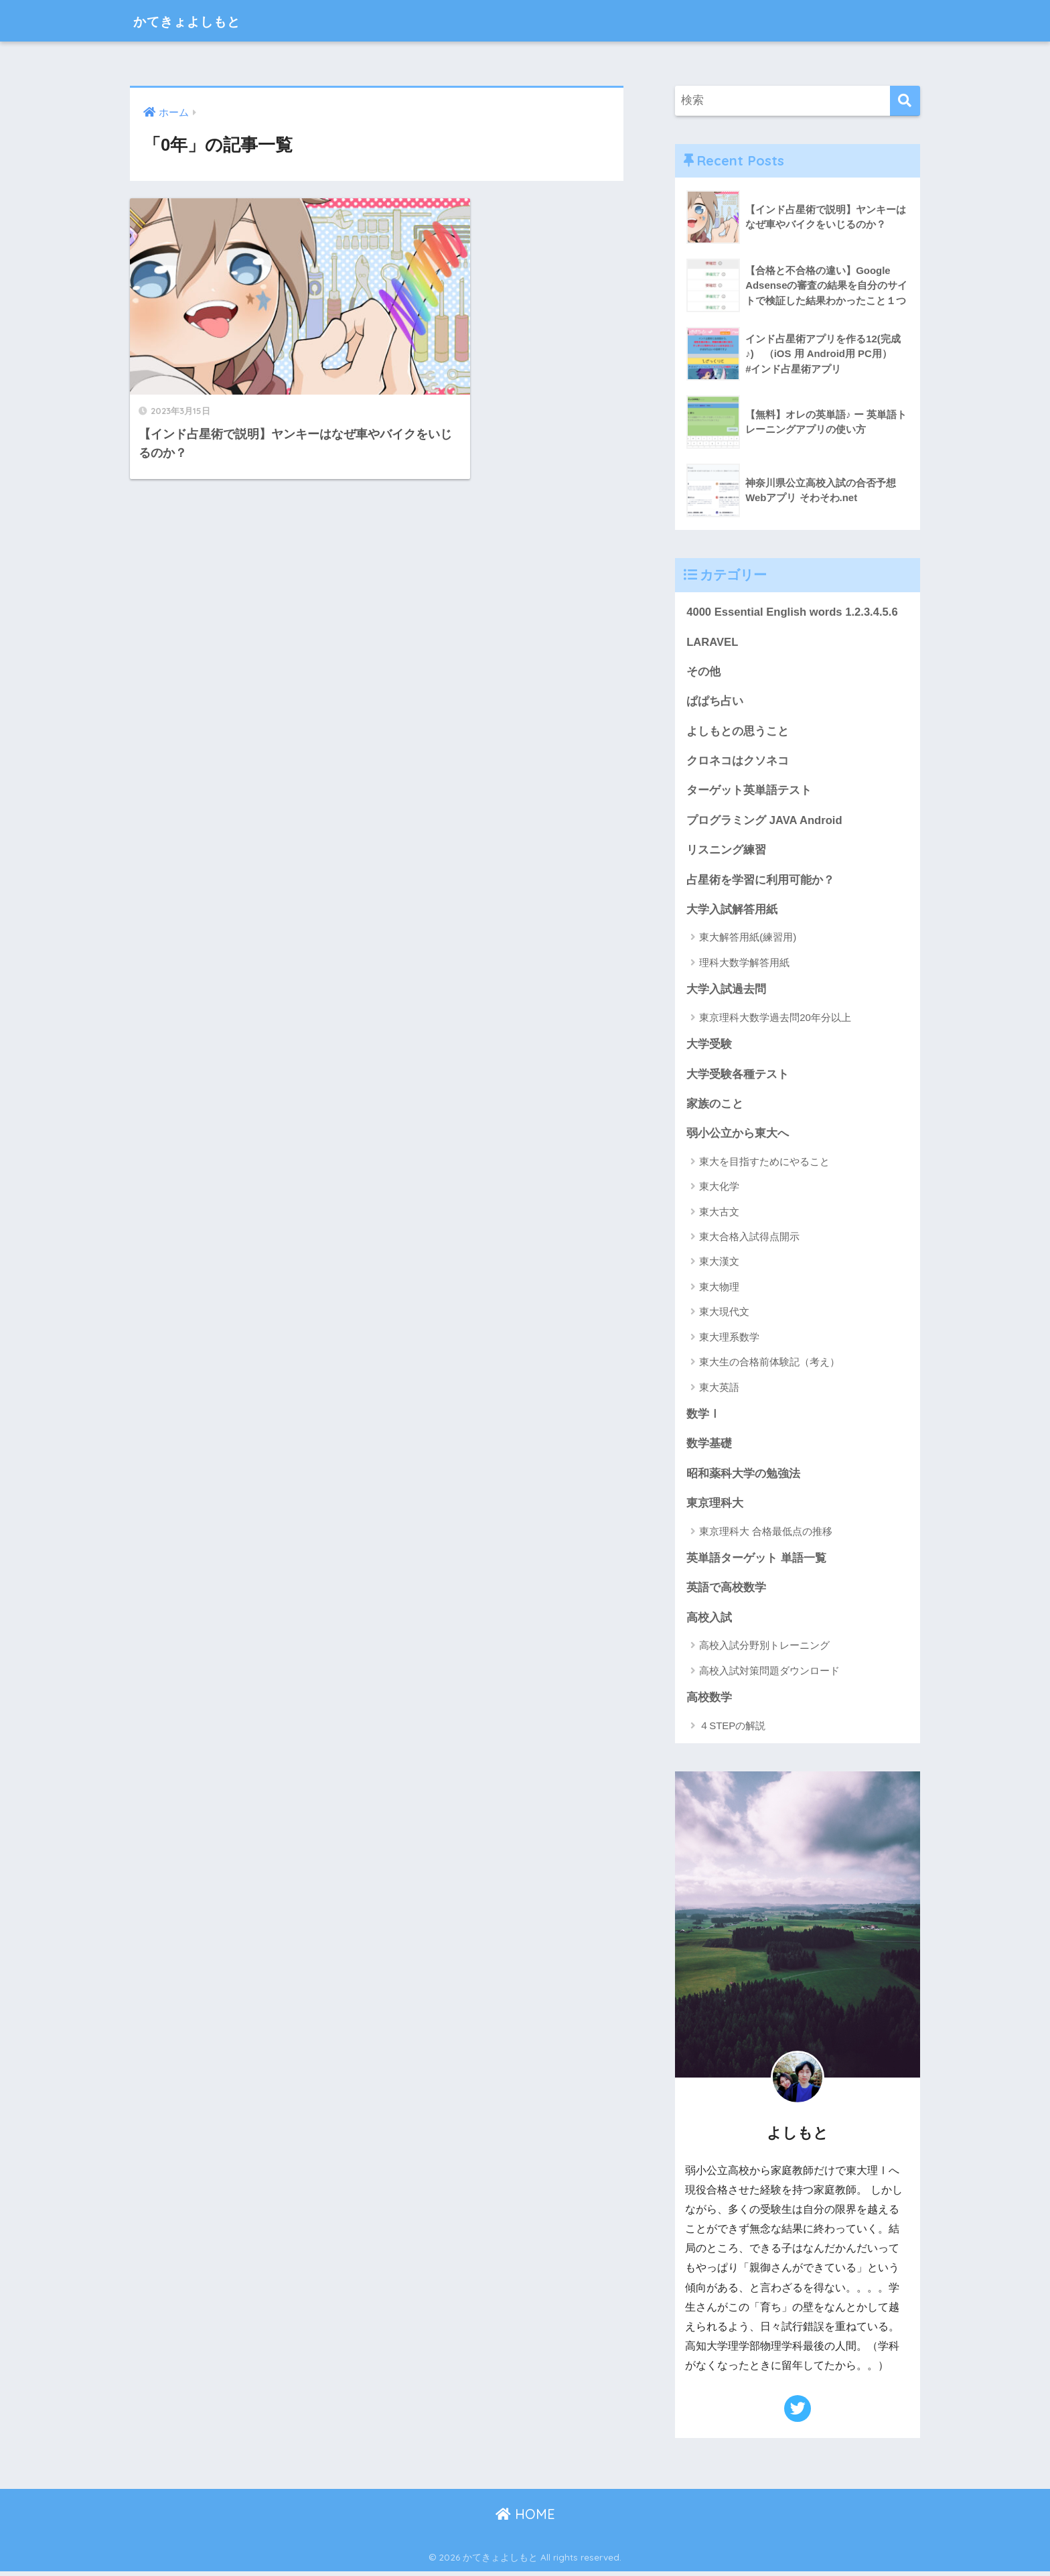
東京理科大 (714, 1507)
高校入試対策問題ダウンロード (769, 1675)
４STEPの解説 (732, 1730)
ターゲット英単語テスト (749, 791)
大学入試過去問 (726, 992)
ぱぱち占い (714, 701)
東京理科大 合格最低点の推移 (765, 1535)
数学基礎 (709, 1447)
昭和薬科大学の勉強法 (743, 1477)
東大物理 (719, 1290)
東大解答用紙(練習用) (747, 939)
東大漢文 (719, 1264)
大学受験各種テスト (737, 1077)
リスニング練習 (726, 851)
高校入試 (709, 1622)
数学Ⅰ (703, 1417)
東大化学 (719, 1189)
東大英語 (719, 1390)
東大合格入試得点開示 (749, 1239)
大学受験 (709, 1046)
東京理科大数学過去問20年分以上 (775, 1019)
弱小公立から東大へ (737, 1136)
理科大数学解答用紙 (744, 964)
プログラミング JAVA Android (764, 821)
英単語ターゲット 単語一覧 (756, 1562)
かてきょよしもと (200, 20)
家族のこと (714, 1106)
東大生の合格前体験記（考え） (769, 1365)
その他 (703, 672)
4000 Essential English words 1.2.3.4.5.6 (793, 612)
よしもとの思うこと (737, 732)
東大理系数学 (729, 1340)
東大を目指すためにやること (764, 1164)
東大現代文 (724, 1314)
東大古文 (719, 1215)
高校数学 (709, 1702)
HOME (525, 2519)
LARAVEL (712, 642)
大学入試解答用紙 (731, 911)
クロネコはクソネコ (737, 762)
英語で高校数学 (726, 1592)
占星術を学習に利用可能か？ (760, 881)
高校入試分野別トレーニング (764, 1649)
